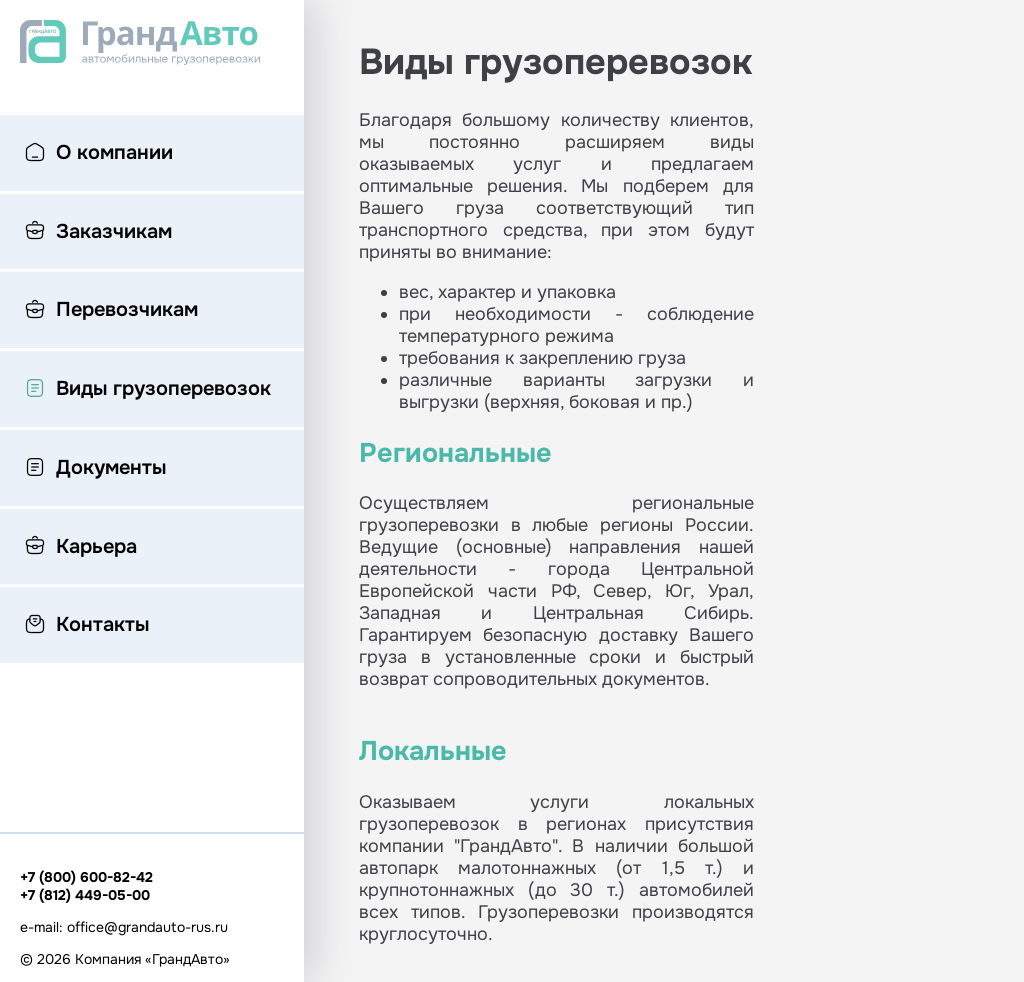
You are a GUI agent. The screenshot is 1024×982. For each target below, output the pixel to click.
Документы (95, 469)
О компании (99, 154)
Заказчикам (98, 233)
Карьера (81, 548)
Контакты (87, 626)
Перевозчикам (111, 311)
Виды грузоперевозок (148, 390)
